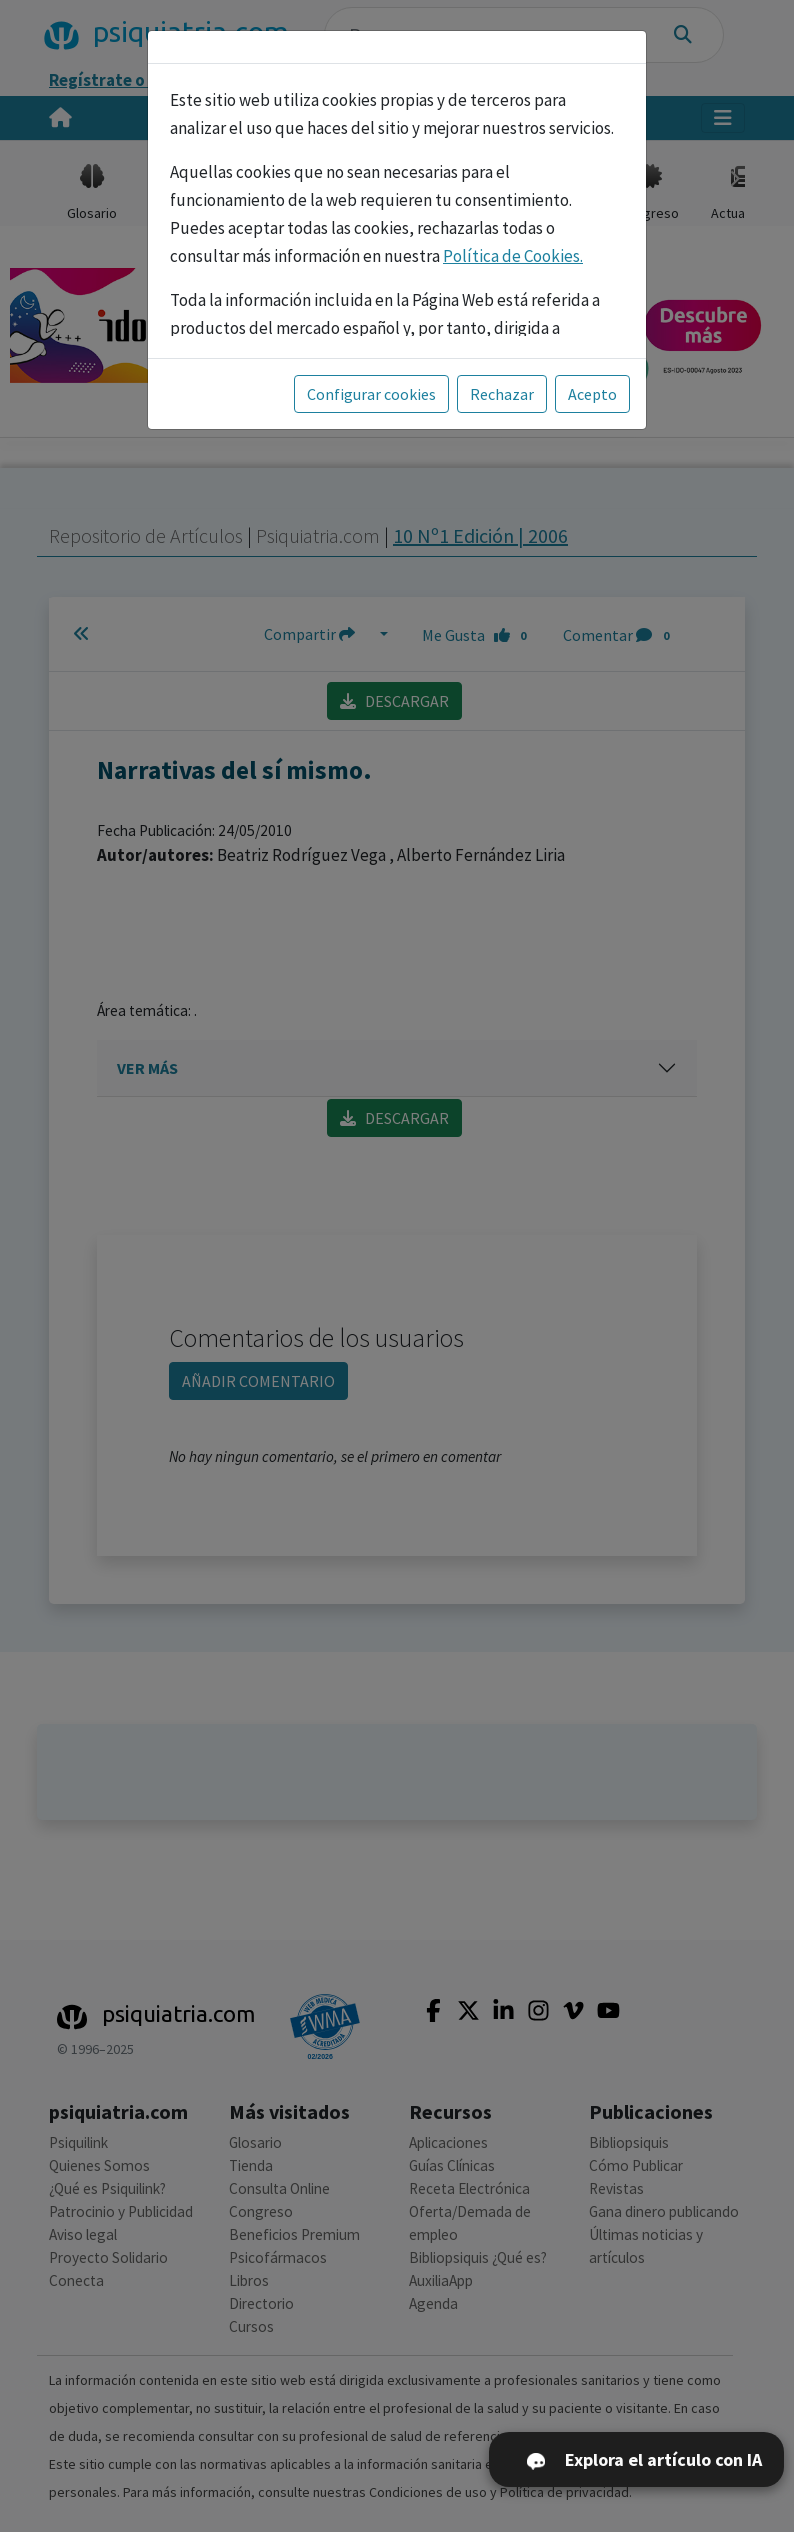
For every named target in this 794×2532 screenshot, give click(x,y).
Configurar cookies (371, 394)
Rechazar (502, 394)
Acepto (592, 394)
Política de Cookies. (513, 256)
